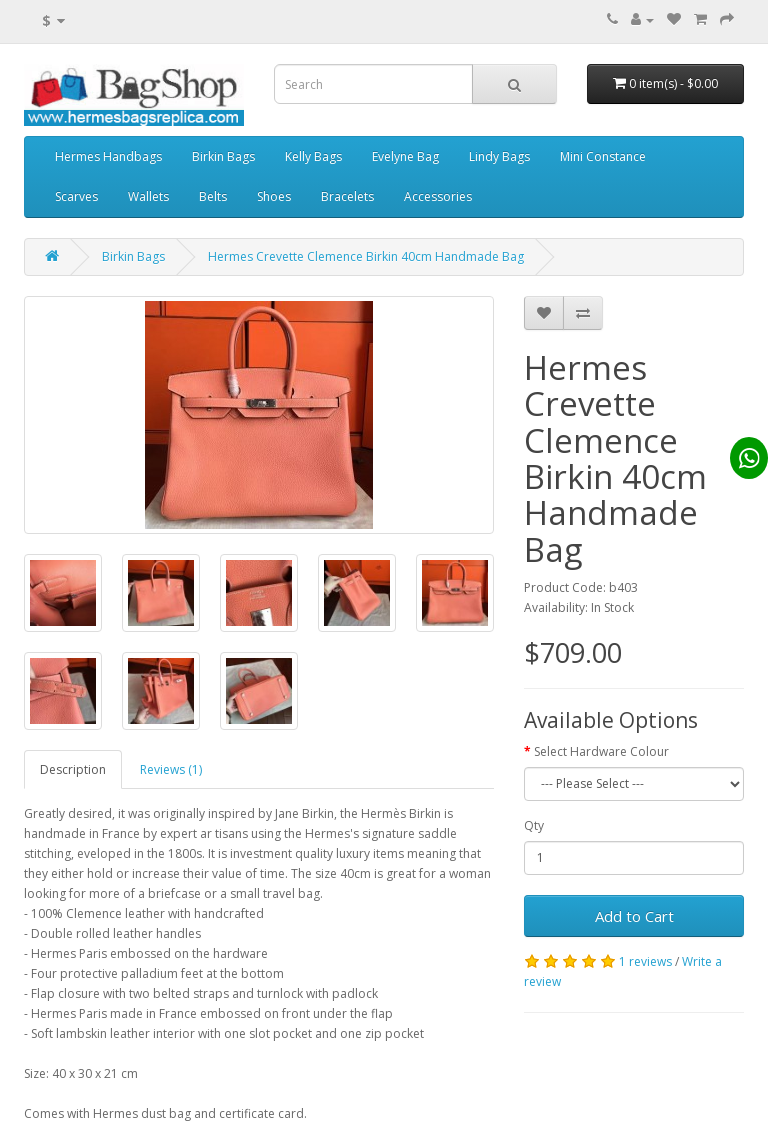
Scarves (76, 196)
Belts (213, 196)
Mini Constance (603, 156)
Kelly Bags (313, 156)
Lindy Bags (499, 156)
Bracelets (347, 196)
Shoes (274, 196)
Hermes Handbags (108, 156)
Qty (534, 825)
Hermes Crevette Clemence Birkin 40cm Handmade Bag (366, 256)
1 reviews (645, 961)
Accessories (438, 196)
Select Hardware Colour (601, 751)
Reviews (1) (171, 769)
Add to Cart (634, 916)
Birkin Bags (223, 156)
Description (73, 769)
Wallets (148, 196)
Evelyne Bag (405, 156)
